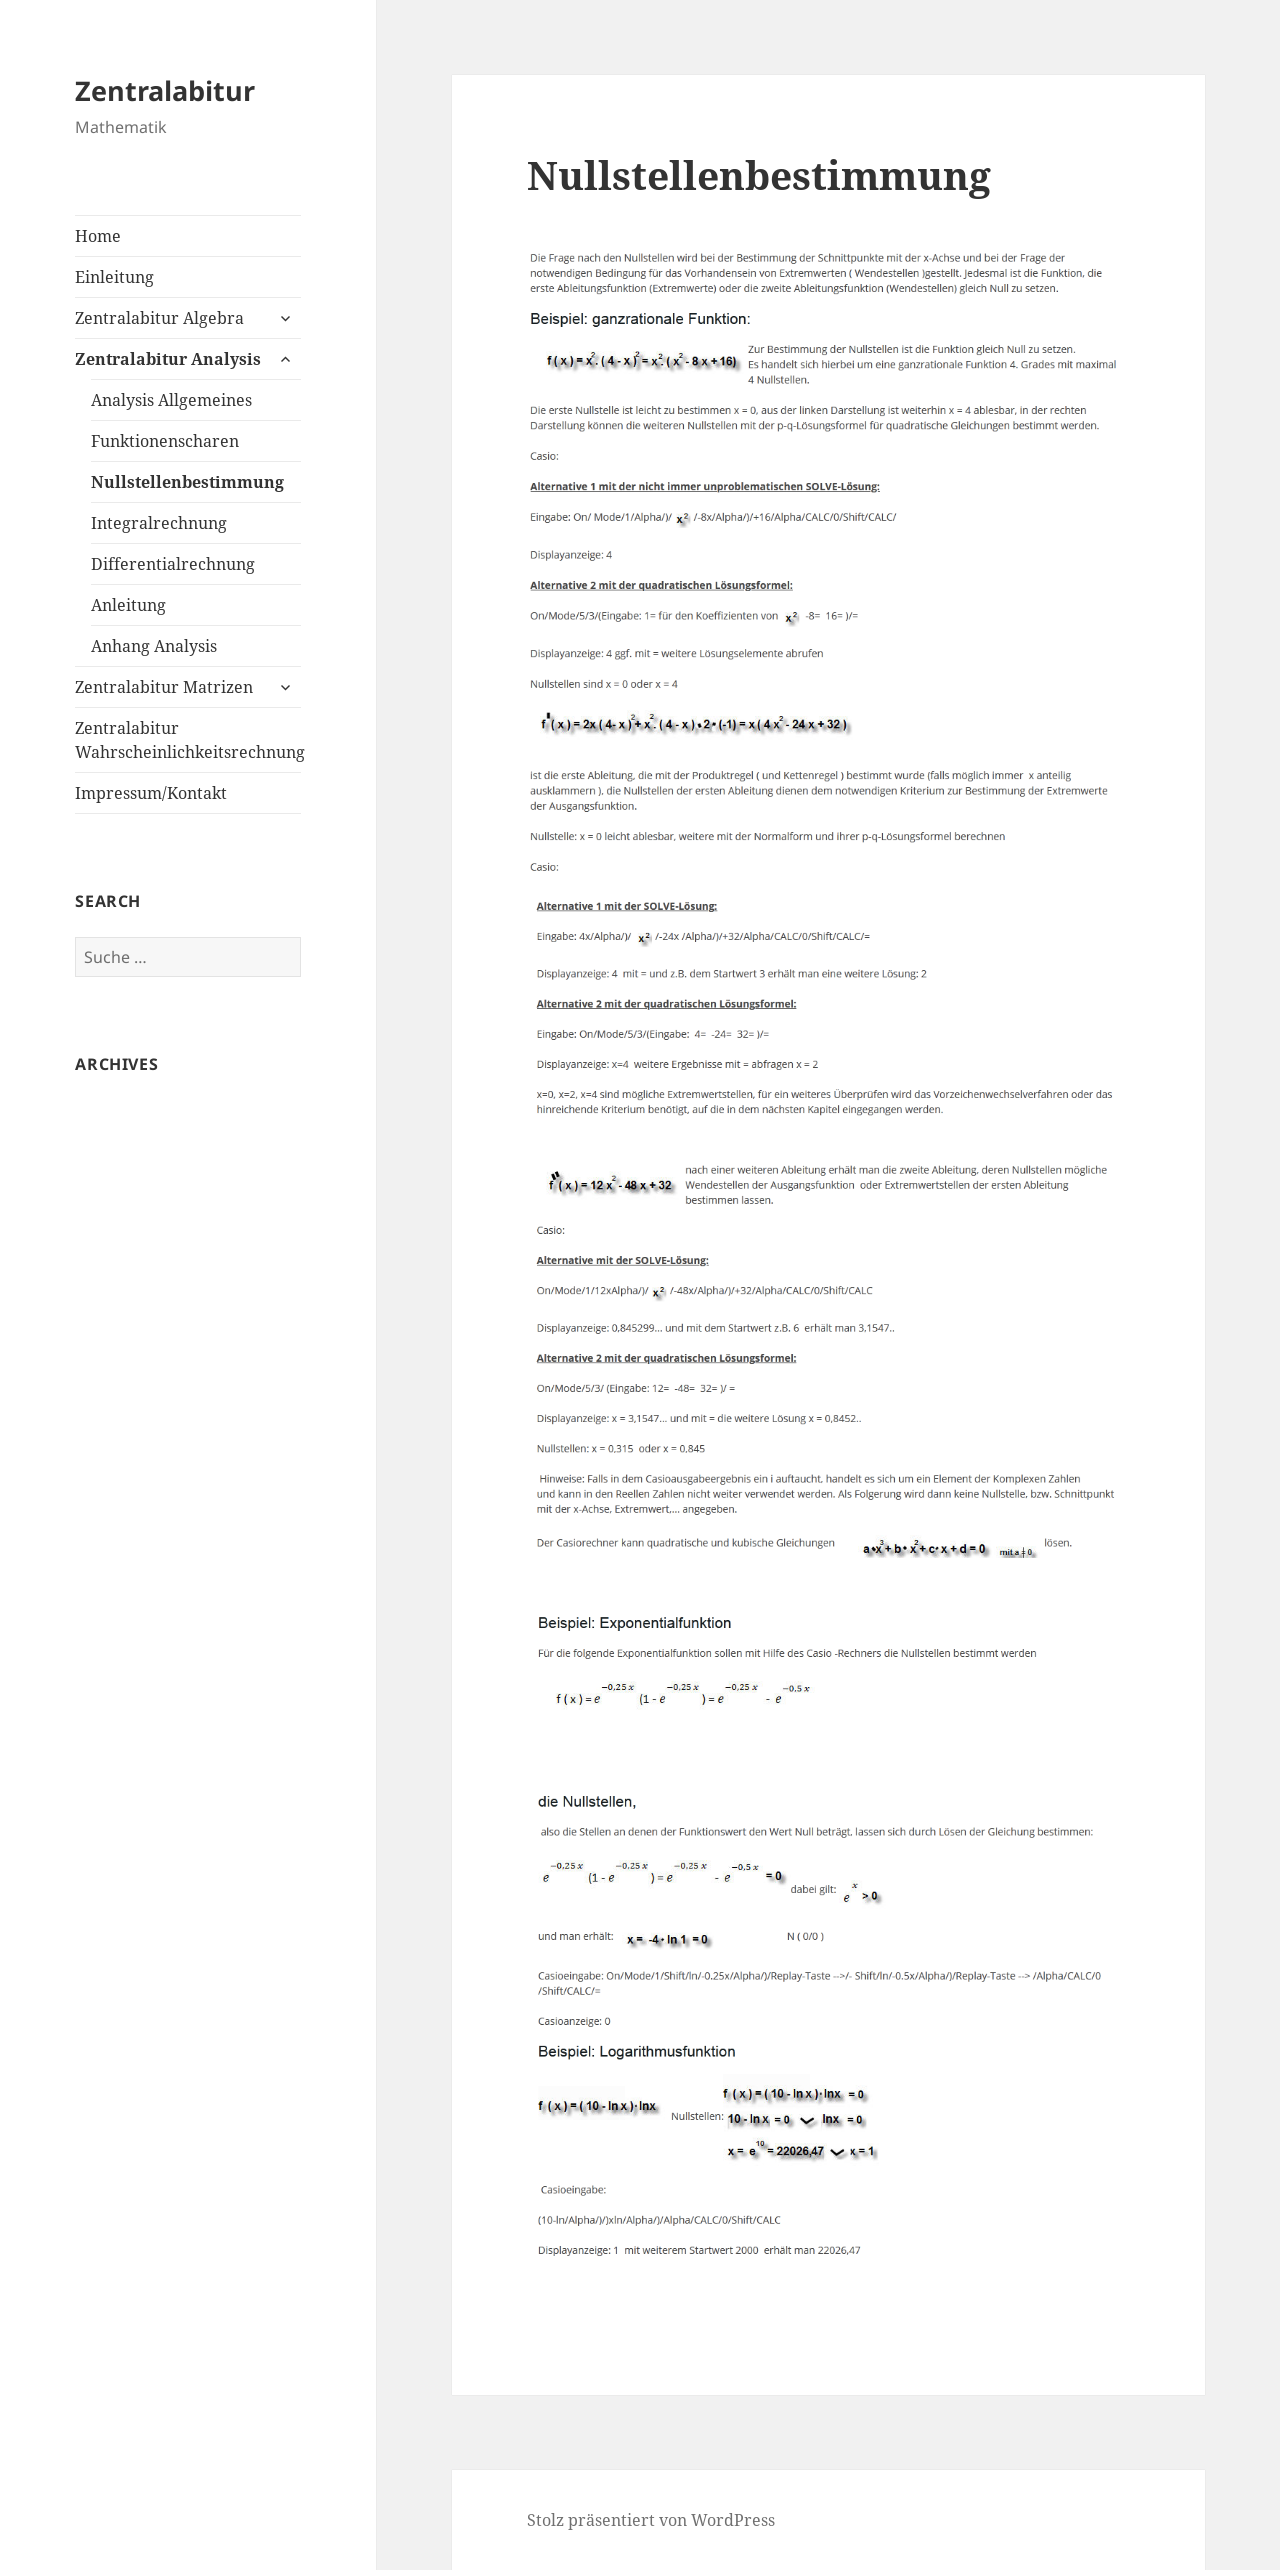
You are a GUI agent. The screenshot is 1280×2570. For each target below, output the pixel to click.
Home (98, 236)
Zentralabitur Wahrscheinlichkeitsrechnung (188, 740)
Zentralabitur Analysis (168, 359)
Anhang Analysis (154, 646)
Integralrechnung (159, 523)
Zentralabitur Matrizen (164, 687)
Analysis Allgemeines (171, 400)
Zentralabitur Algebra (159, 318)
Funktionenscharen (165, 441)
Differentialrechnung (173, 564)
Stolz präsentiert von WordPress (651, 2520)
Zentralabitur (165, 90)
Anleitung (128, 605)
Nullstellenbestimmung (187, 482)
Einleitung (114, 277)
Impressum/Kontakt (151, 793)
